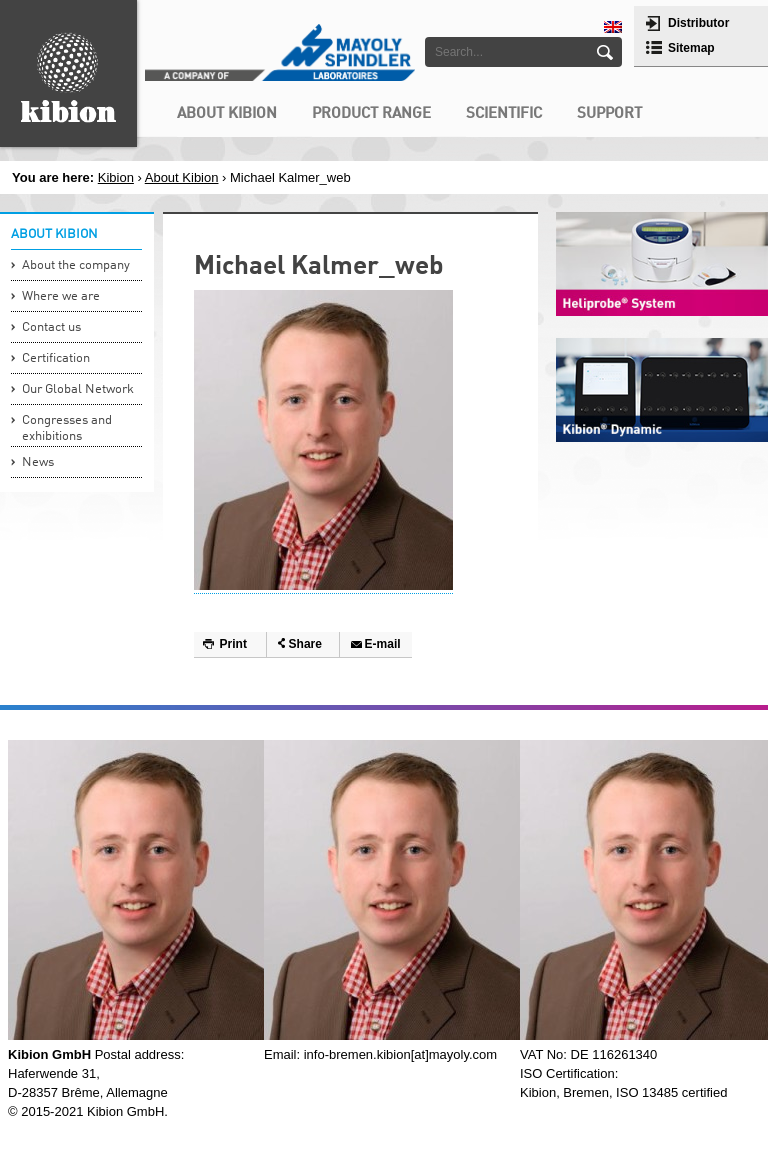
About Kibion (182, 177)
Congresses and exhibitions (67, 428)
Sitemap (691, 48)
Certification (56, 358)
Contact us (51, 327)
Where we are (61, 296)
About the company (76, 265)
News (38, 462)
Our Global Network (78, 389)
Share (305, 644)
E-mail (383, 644)
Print (233, 644)
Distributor (698, 23)
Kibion (116, 177)
